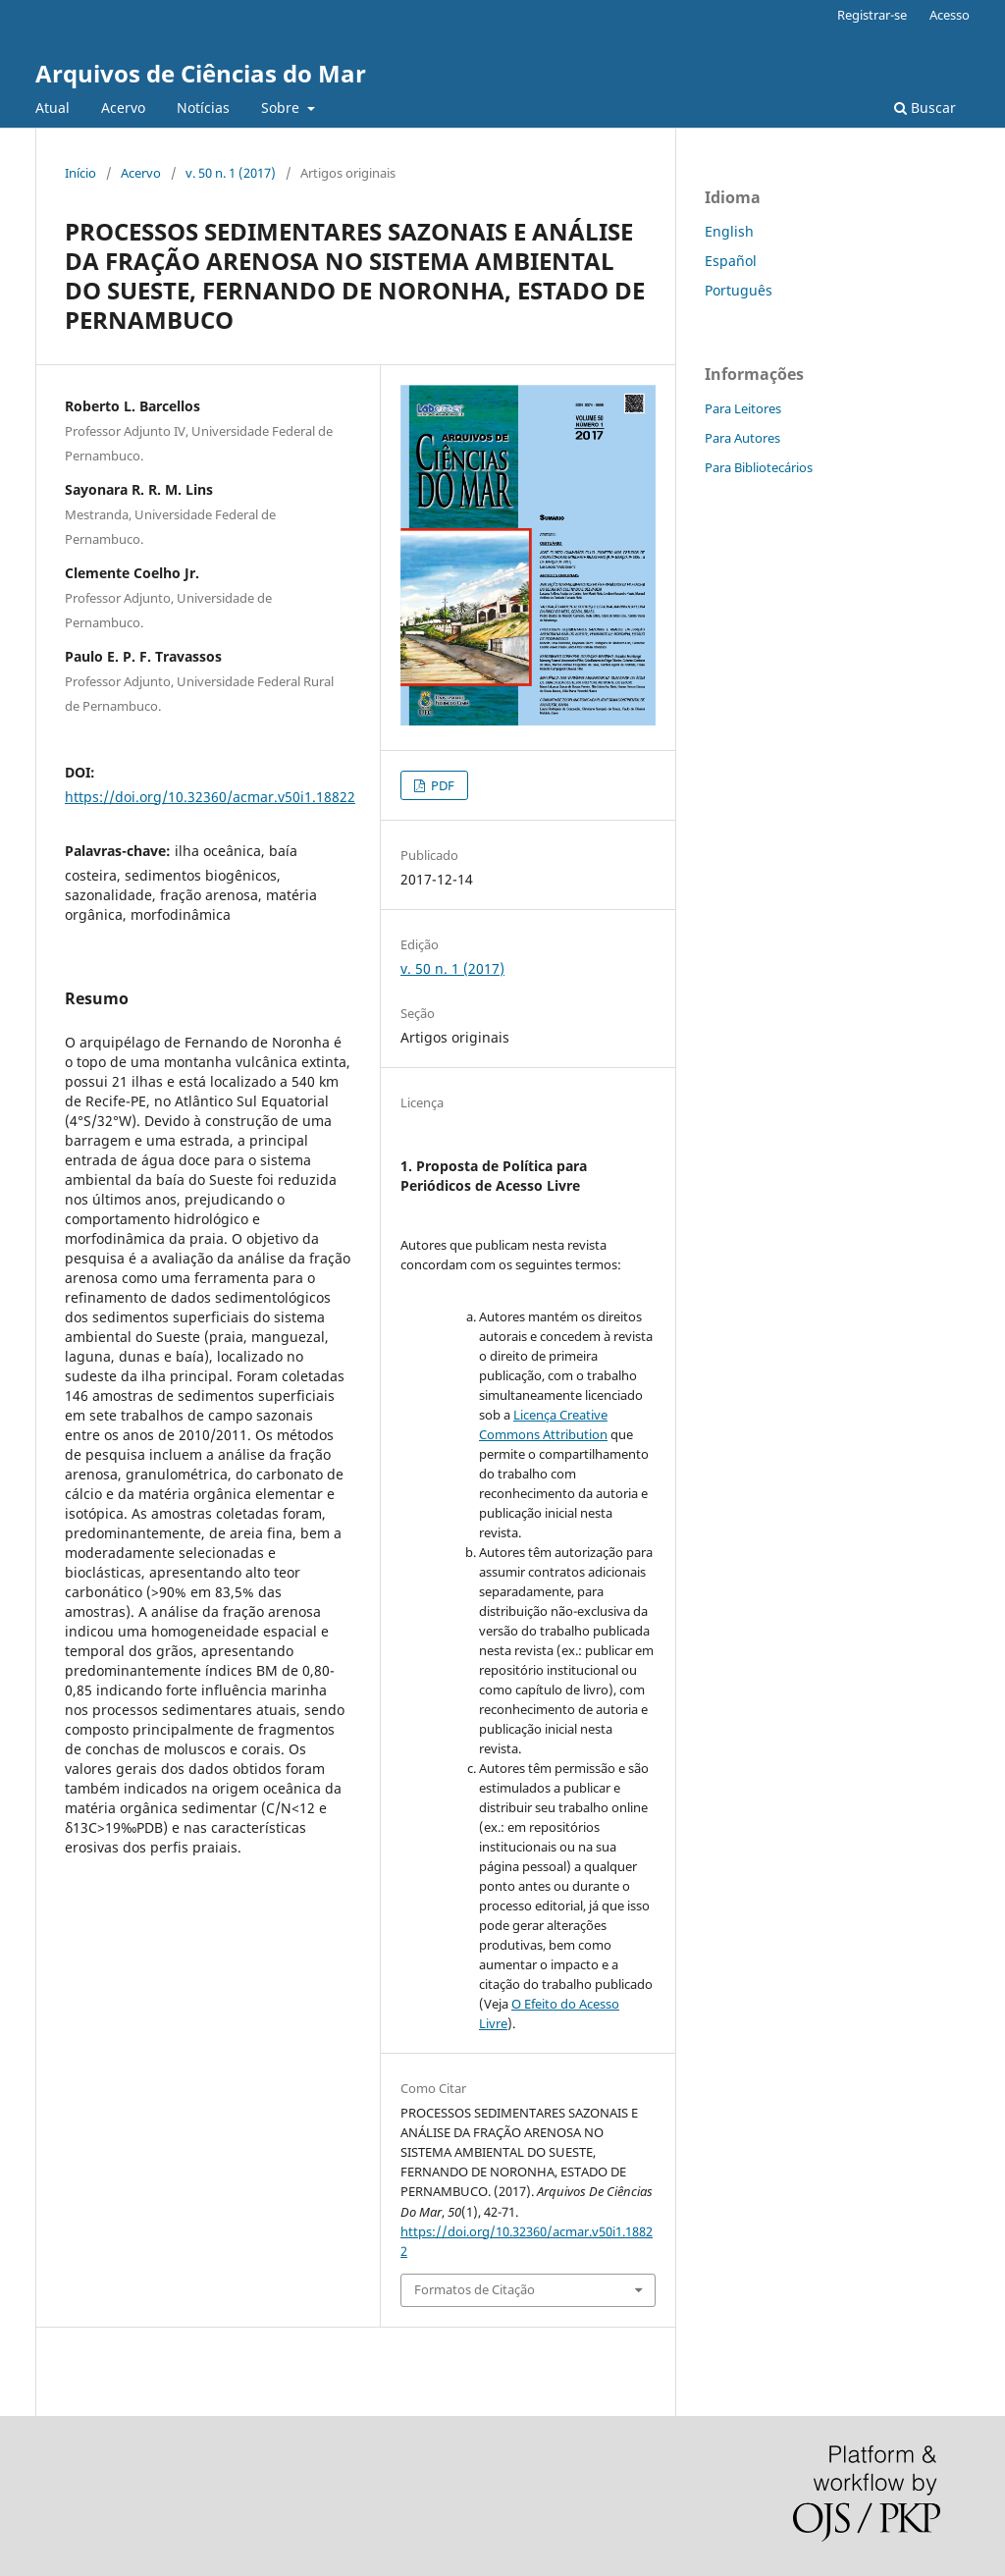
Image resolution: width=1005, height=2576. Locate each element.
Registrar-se (872, 15)
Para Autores (742, 438)
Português (738, 290)
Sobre (282, 107)
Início (80, 173)
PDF (441, 785)
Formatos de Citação (474, 2289)
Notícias (203, 107)
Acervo (123, 107)
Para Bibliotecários (759, 467)
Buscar (925, 107)
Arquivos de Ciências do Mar (200, 73)
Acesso (949, 15)
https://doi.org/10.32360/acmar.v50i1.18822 (210, 796)
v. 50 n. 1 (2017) (230, 173)
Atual (52, 107)
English (729, 231)
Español (731, 260)
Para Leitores (743, 408)
